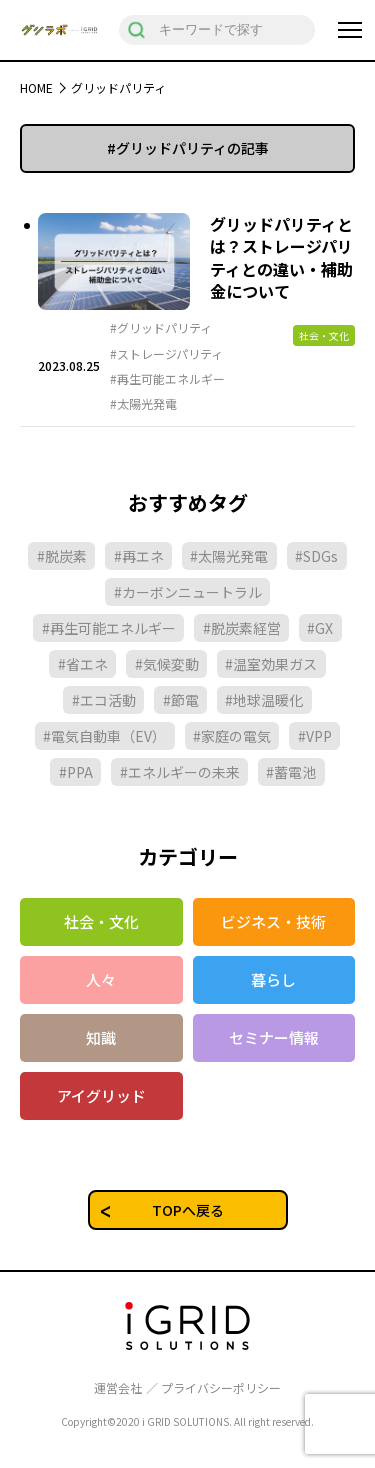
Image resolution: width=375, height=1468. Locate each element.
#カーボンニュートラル (188, 592)
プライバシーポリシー (221, 1388)
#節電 (181, 700)
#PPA (76, 772)
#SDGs (316, 556)
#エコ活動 (104, 700)
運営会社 (118, 1388)
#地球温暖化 (264, 700)
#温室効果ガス (271, 664)
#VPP (315, 736)
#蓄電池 (291, 772)
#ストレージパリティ (166, 354)
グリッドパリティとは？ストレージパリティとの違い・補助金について (281, 257)
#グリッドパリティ (161, 328)
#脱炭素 (62, 556)
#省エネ (83, 664)
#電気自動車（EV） (104, 736)
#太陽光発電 (143, 404)
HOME (36, 87)
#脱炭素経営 (242, 628)
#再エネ (139, 556)
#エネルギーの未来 (180, 772)
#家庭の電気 (232, 736)
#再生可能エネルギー (167, 379)
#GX (320, 628)
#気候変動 (167, 664)
